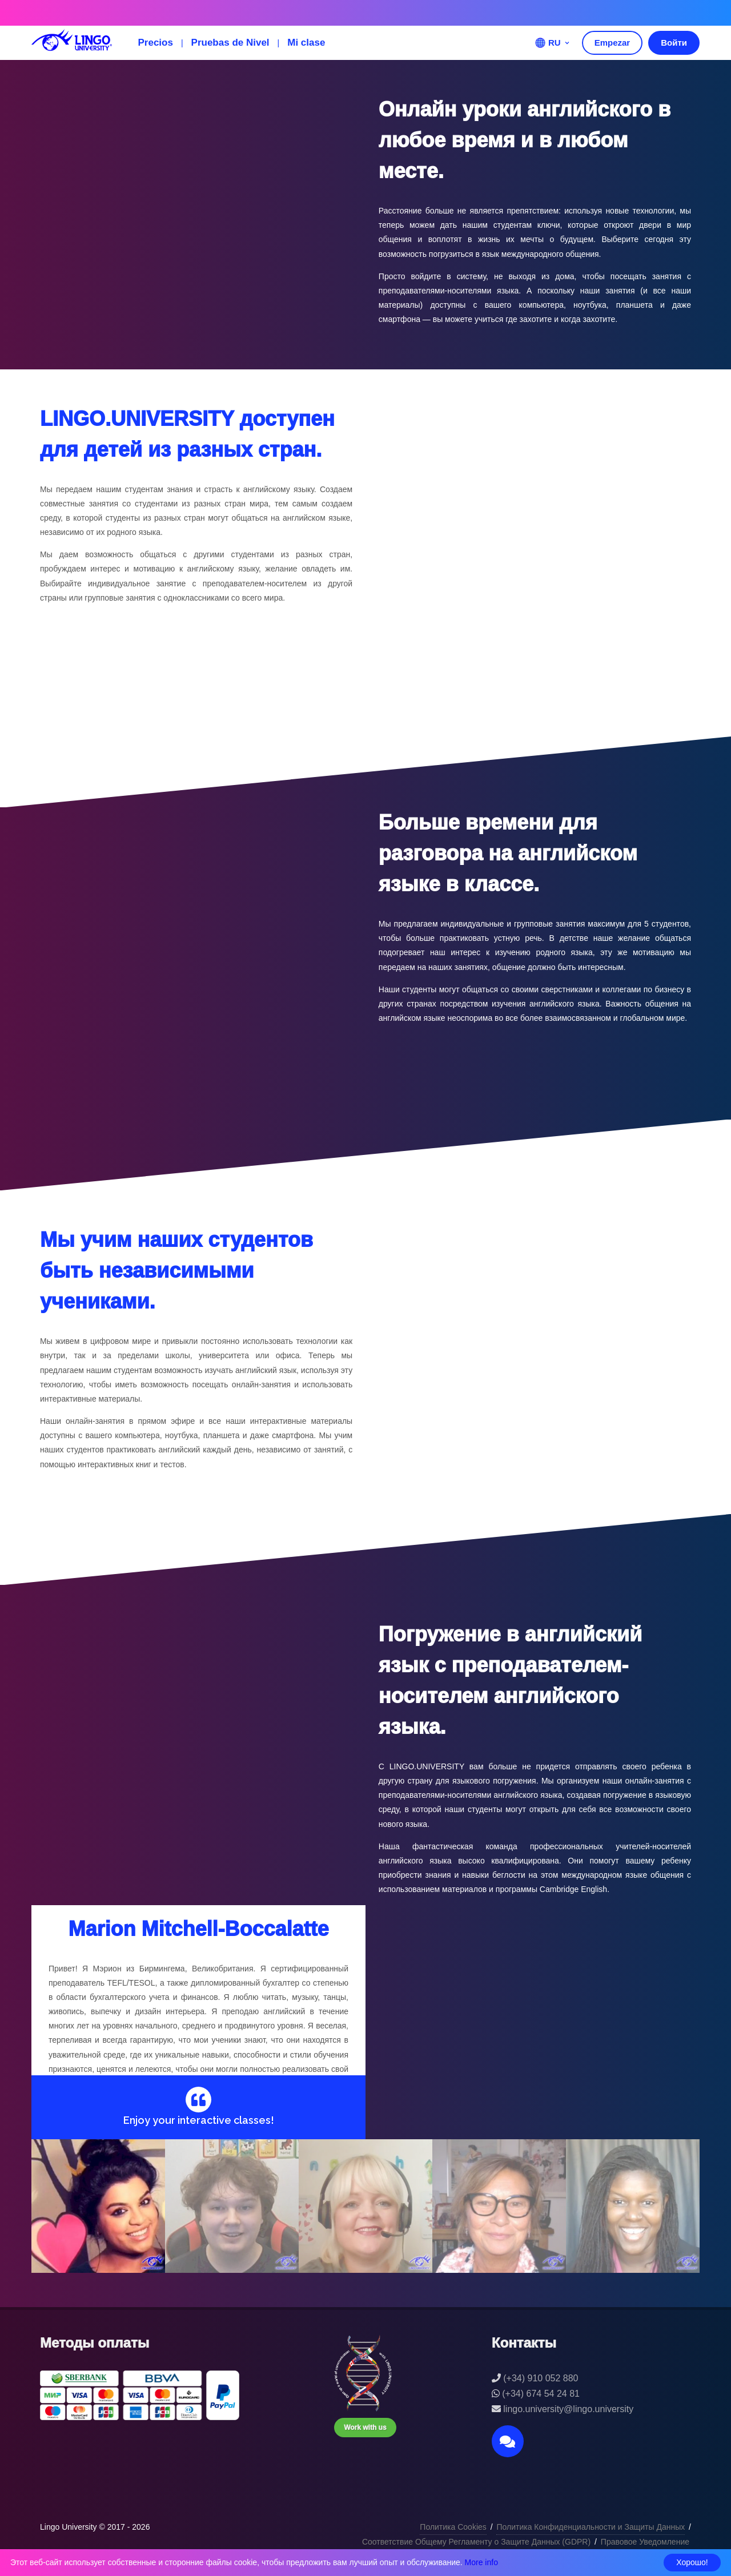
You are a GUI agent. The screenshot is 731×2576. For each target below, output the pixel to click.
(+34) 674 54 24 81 (541, 2393)
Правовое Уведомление (645, 2541)
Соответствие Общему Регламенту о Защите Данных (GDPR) (476, 2541)
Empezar (612, 42)
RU (553, 43)
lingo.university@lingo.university (568, 2409)
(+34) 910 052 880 (540, 2378)
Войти (674, 42)
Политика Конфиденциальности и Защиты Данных (590, 2526)
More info (481, 2562)
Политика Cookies (453, 2526)
